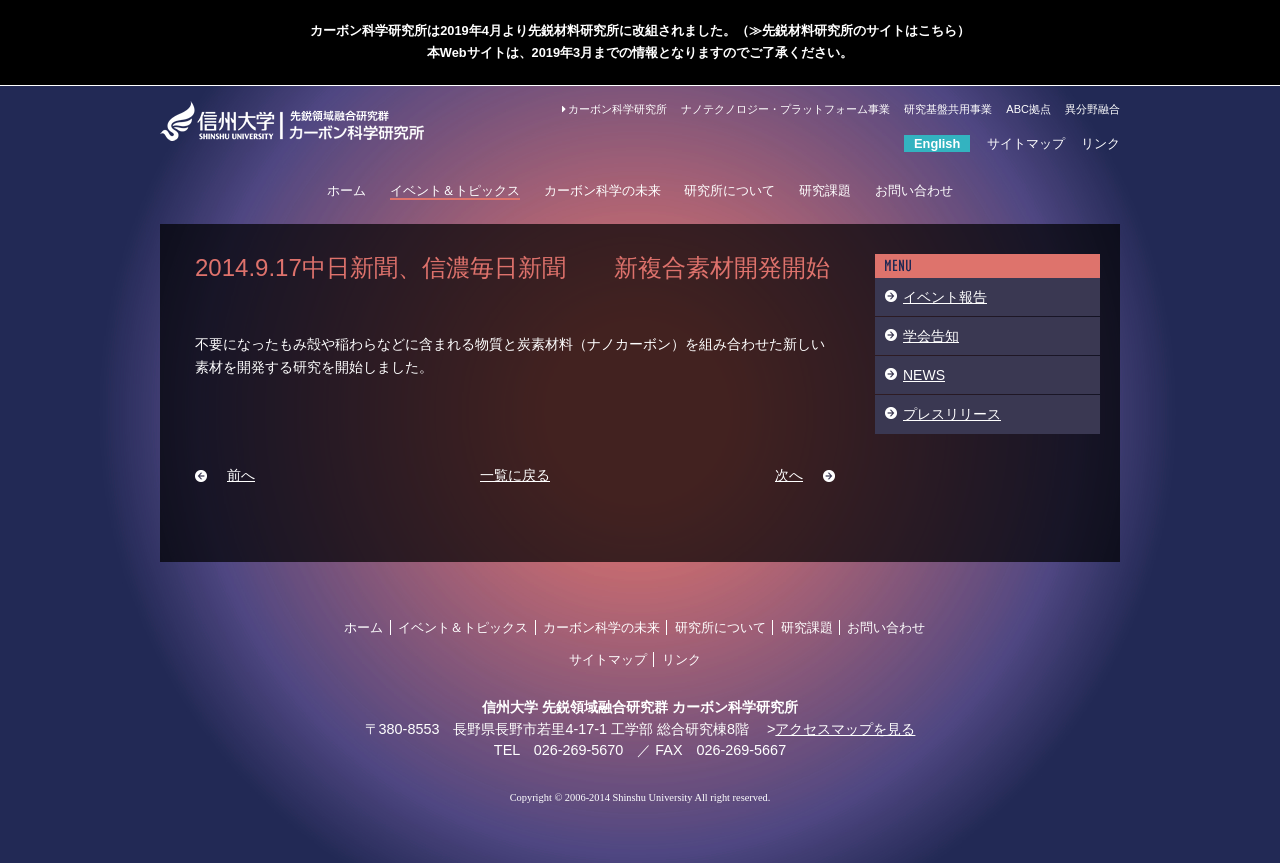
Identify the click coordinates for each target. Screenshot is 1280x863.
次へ (789, 475)
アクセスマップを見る (845, 729)
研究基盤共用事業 (948, 109)
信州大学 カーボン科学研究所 (316, 121)
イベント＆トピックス (455, 190)
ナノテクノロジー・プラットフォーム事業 (785, 109)
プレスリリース (952, 414)
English (937, 143)
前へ (241, 475)
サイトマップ (1026, 143)
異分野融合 (1092, 109)
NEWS (924, 375)
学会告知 (931, 336)
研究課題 (825, 190)
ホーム (346, 190)
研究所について (729, 190)
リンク (1100, 143)
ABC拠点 (1028, 109)
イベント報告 (945, 297)
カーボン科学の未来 (602, 190)
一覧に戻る (515, 475)
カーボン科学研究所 (614, 109)
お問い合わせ (914, 190)
